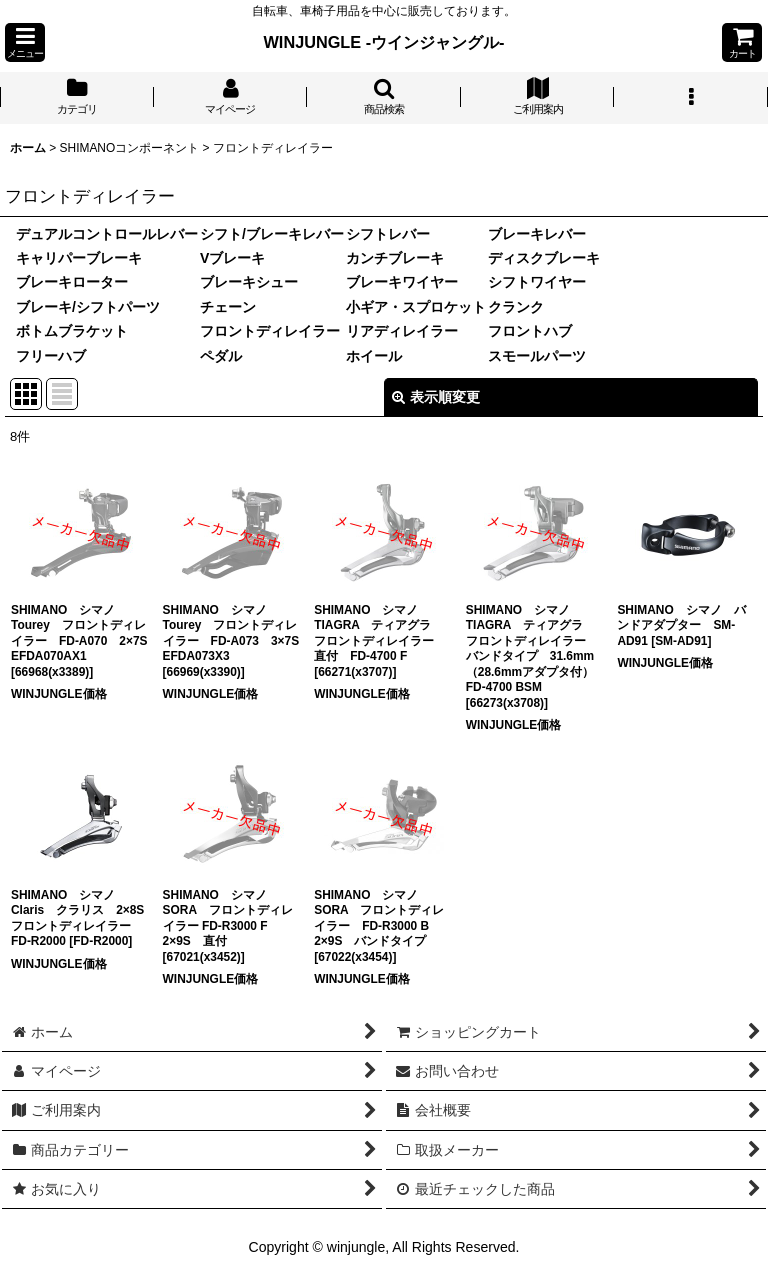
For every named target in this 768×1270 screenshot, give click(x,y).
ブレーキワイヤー (402, 282)
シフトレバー (388, 234)
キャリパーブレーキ (79, 258)
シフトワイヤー (537, 282)
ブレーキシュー (249, 282)
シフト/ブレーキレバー (272, 234)
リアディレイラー (402, 331)
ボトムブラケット (72, 331)
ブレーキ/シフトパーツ (88, 307)
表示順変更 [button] (436, 397)
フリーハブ (51, 356)
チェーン (228, 307)
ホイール (374, 356)
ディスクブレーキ (544, 258)
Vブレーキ (232, 258)
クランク (516, 307)
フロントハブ (530, 331)
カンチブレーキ (395, 258)
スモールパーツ (537, 356)
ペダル (221, 356)
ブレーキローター (72, 282)
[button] (25, 42)
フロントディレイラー (270, 331)
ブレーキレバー (537, 234)
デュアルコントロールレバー (107, 234)
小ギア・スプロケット (416, 307)
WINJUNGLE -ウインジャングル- (384, 42)
